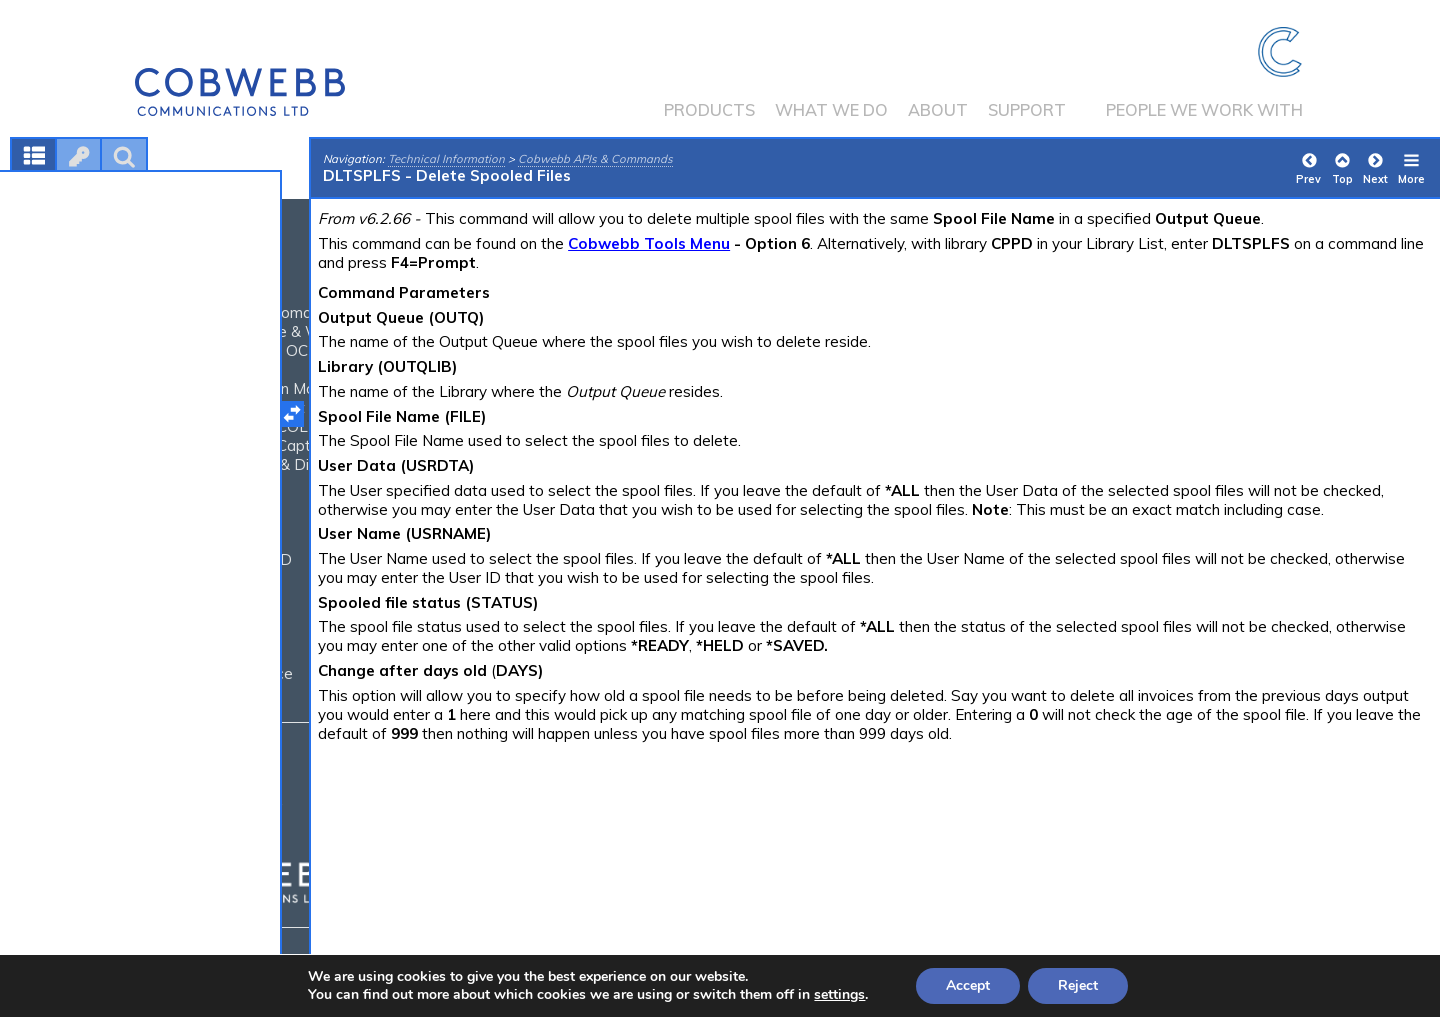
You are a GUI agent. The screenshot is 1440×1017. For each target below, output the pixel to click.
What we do (831, 110)
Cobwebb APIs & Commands (595, 159)
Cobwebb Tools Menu (649, 243)
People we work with (1204, 110)
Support (1027, 110)
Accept (968, 985)
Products (709, 110)
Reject (1078, 985)
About (938, 110)
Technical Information (446, 159)
